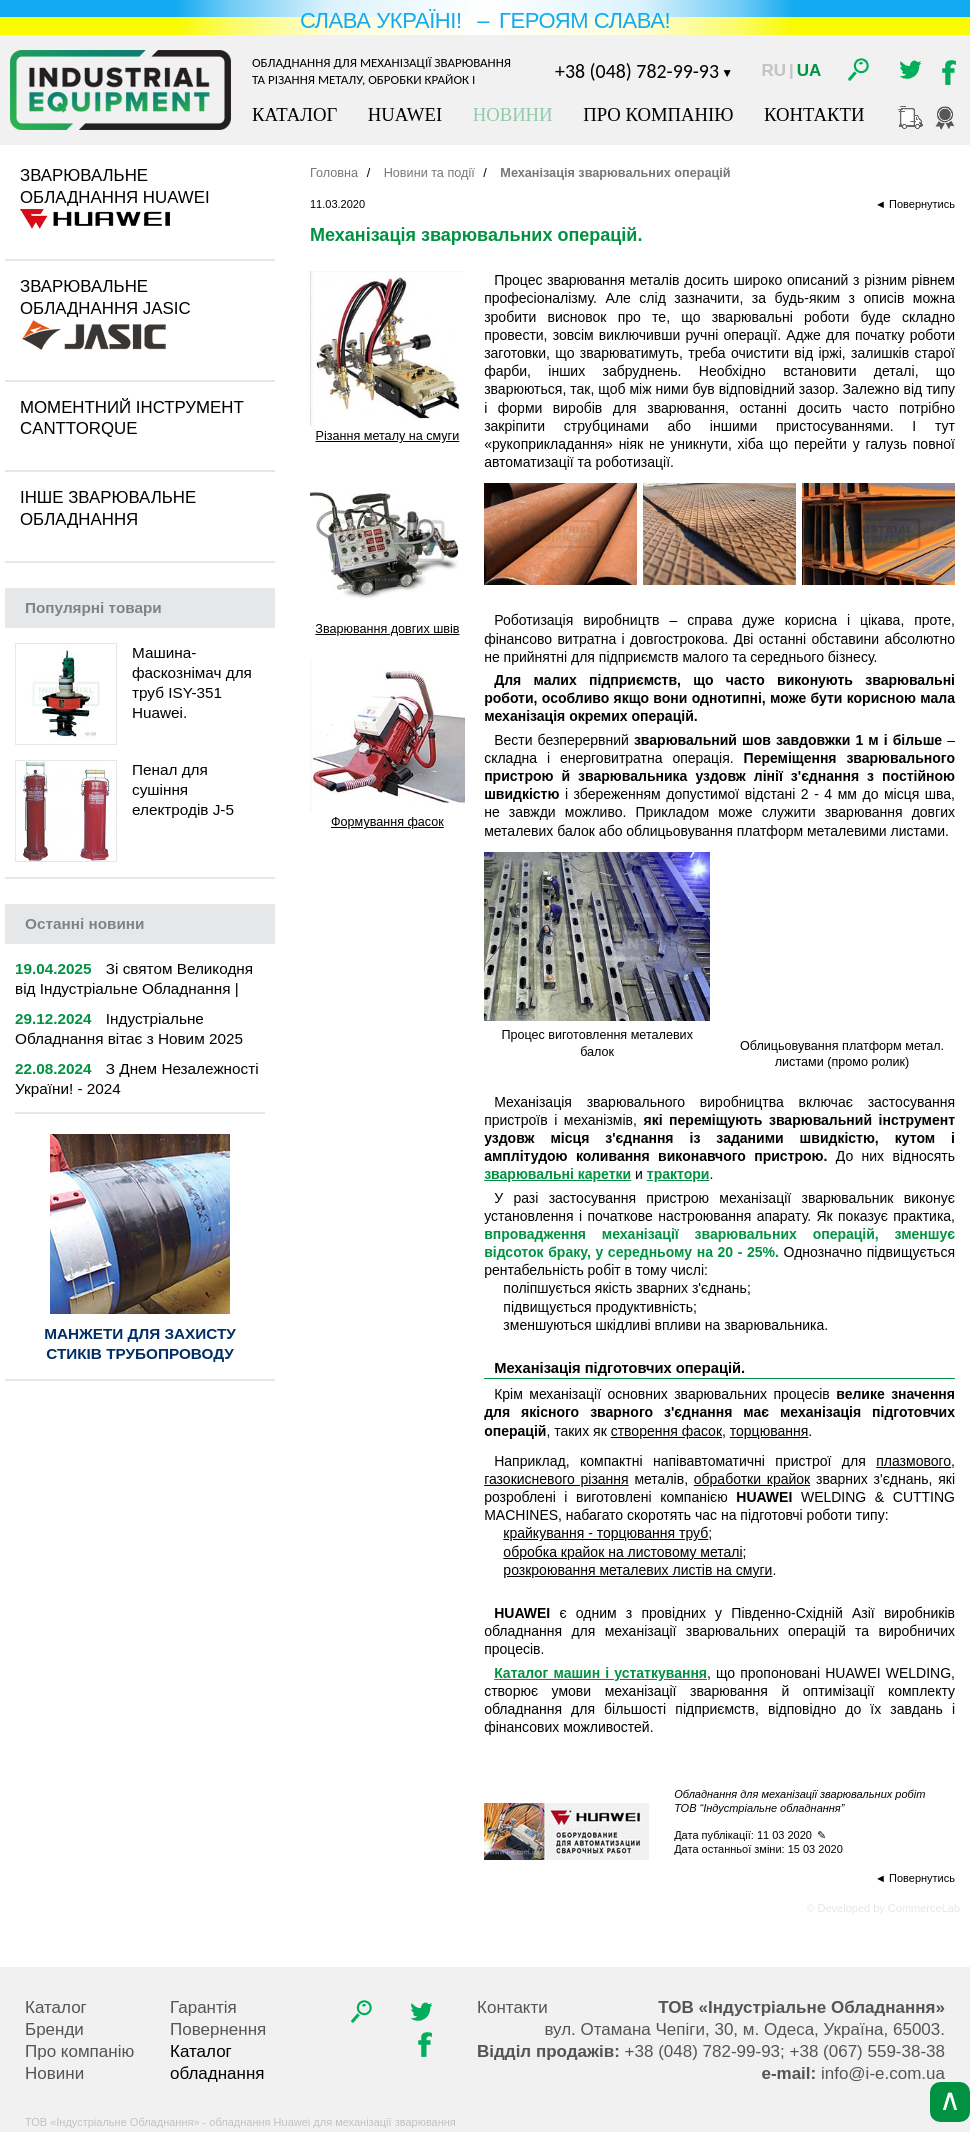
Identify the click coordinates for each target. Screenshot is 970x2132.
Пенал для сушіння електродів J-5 (183, 789)
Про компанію (658, 114)
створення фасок (666, 1431)
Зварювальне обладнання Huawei (115, 186)
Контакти (814, 114)
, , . (744, 2029)
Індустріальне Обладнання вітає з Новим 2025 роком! (129, 1038)
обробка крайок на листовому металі (622, 1552)
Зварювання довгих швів (387, 629)
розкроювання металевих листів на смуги (637, 1570)
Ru (773, 70)
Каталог (294, 114)
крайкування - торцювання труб (605, 1533)
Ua (809, 70)
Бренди (54, 2029)
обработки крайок (752, 1479)
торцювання (769, 1431)
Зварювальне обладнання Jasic (105, 297)
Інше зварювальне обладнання (108, 508)
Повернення (218, 2029)
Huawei (405, 114)
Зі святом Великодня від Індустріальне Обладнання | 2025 (134, 988)
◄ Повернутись (915, 204)
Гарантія (203, 2007)
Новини (513, 114)
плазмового (913, 1461)
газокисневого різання (556, 1479)
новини (84, 923)
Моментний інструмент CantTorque (132, 418)
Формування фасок (387, 822)
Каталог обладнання (217, 2062)
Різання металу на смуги (388, 436)
